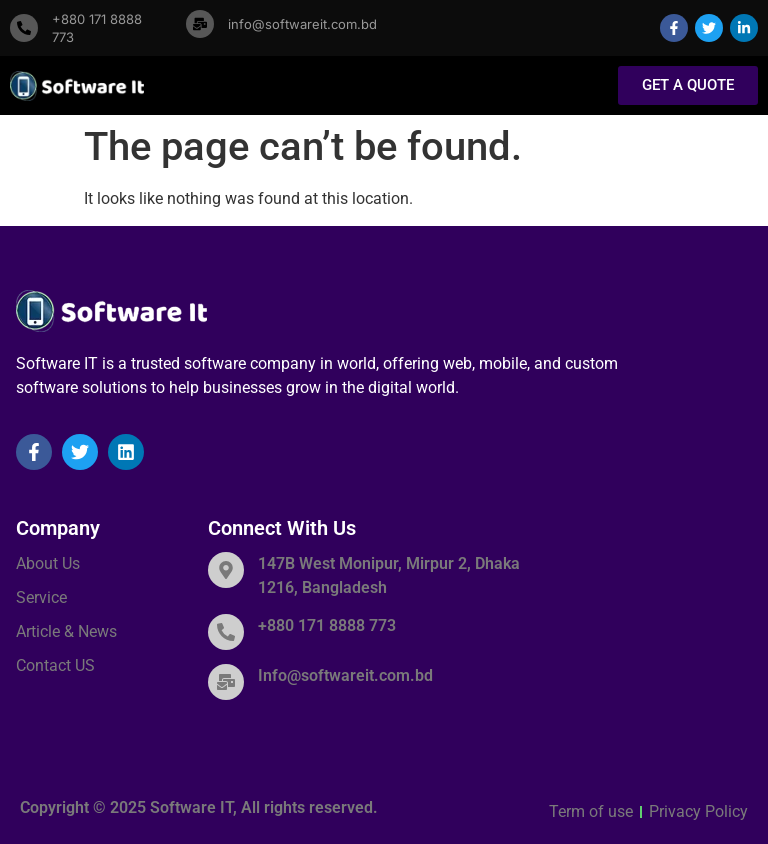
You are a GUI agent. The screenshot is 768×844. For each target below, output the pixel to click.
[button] (569, 86)
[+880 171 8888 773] (24, 28)
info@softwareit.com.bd (302, 24)
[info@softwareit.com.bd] (200, 24)
